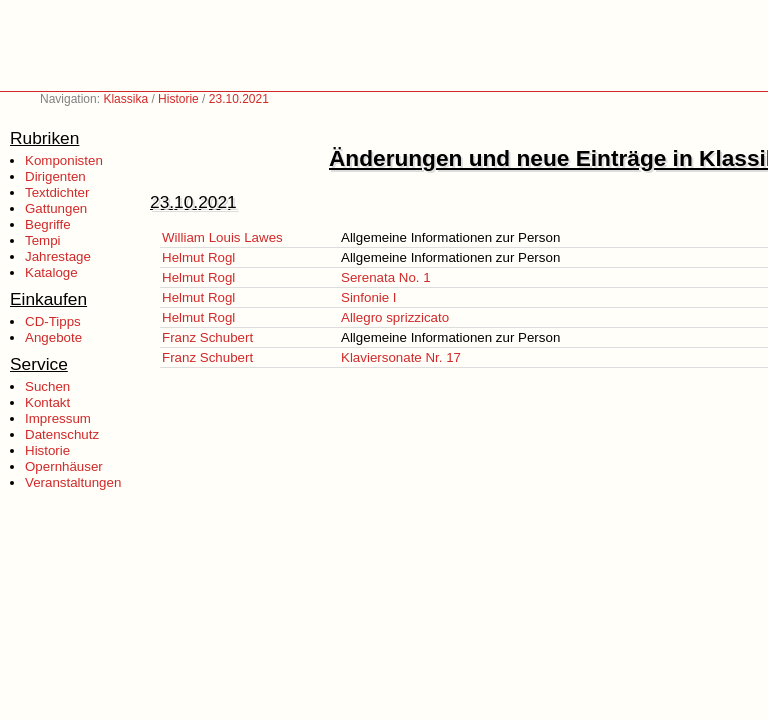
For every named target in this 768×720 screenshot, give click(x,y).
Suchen (47, 386)
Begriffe (48, 224)
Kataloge (51, 272)
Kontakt (47, 402)
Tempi (43, 240)
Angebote (53, 337)
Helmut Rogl (198, 257)
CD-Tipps (53, 321)
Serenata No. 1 (386, 277)
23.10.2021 (239, 99)
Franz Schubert (207, 337)
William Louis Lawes (222, 237)
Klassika (125, 99)
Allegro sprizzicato (395, 317)
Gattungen (56, 208)
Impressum (58, 418)
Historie (178, 99)
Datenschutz (62, 434)
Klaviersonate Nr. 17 (401, 357)
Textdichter (57, 192)
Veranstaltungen (73, 482)
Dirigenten (55, 176)
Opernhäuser (64, 466)
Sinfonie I (369, 297)
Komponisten (64, 160)
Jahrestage (58, 256)
